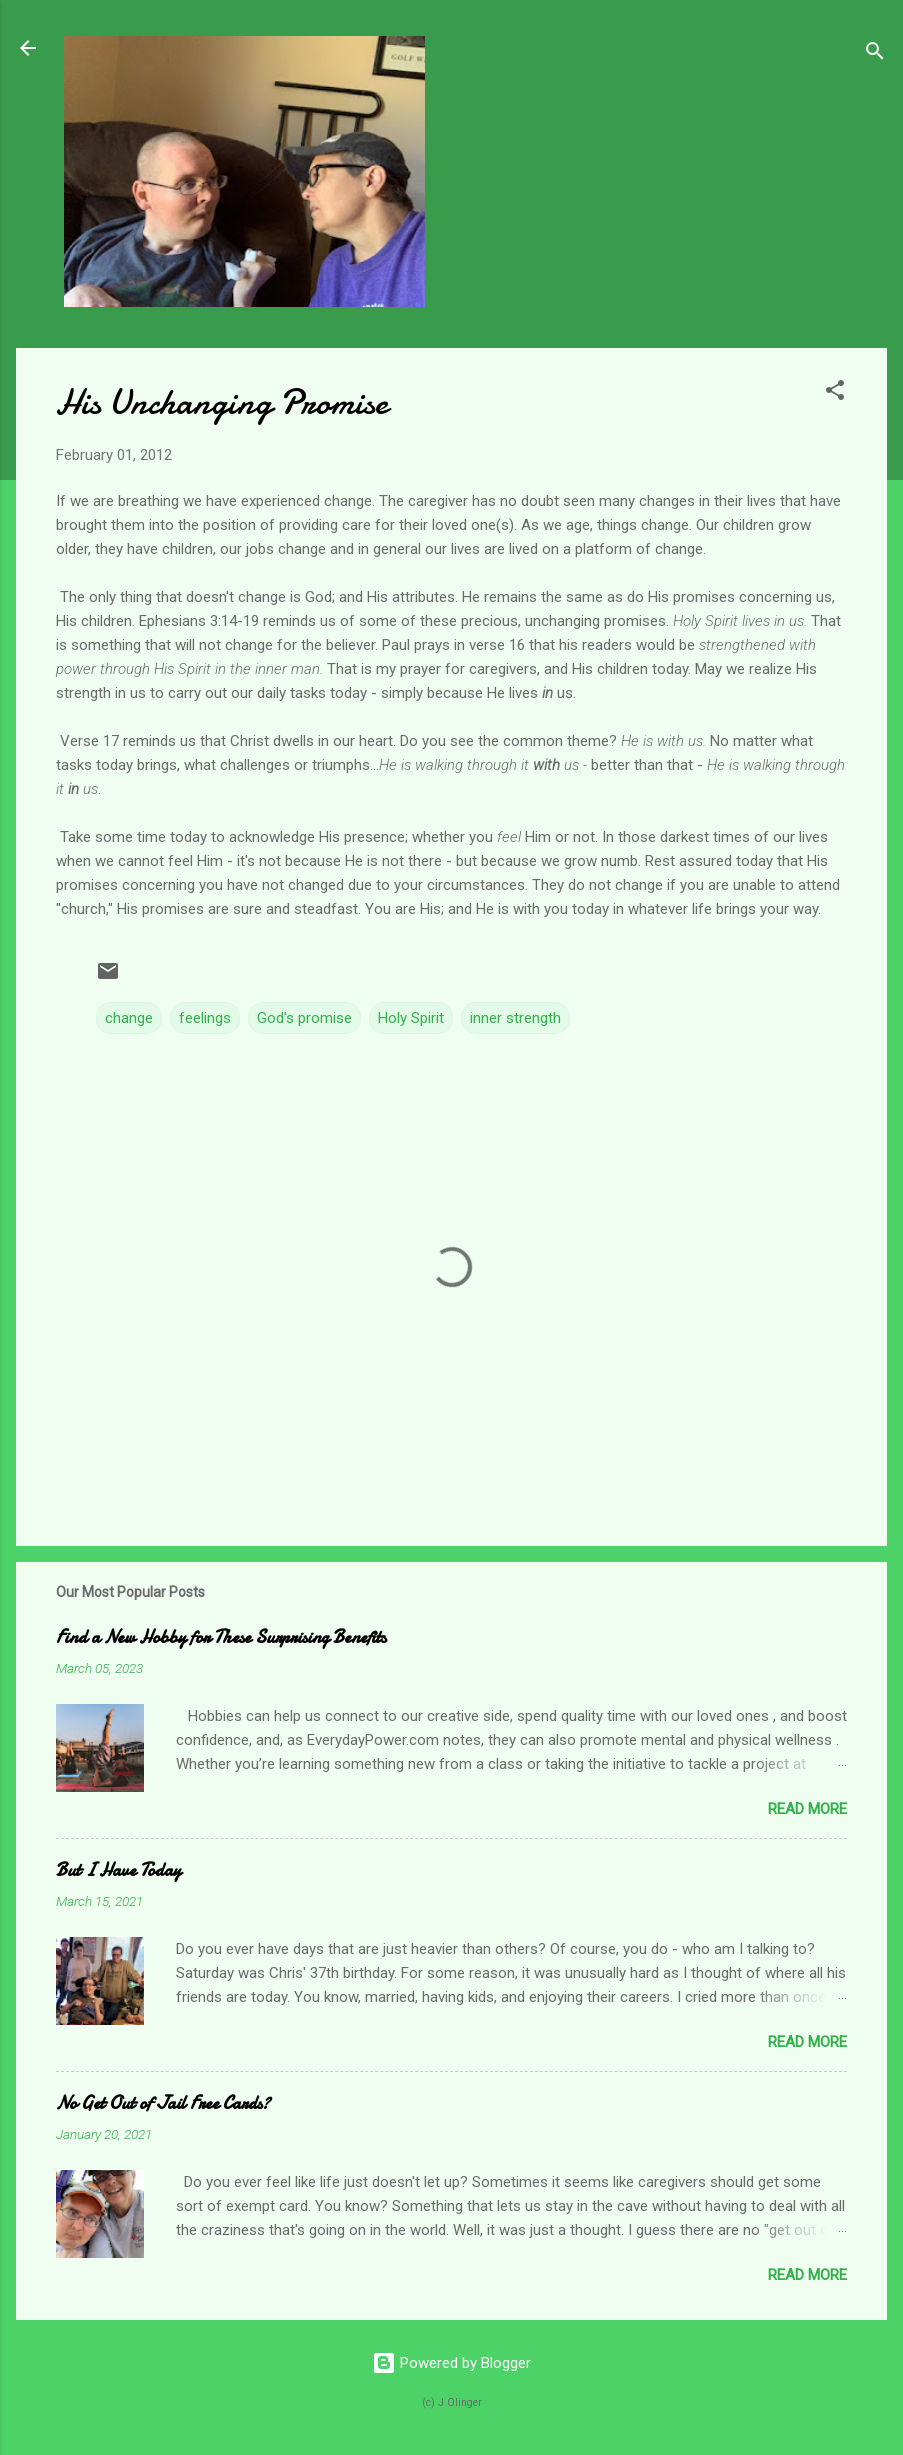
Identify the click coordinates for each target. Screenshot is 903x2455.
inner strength (515, 1018)
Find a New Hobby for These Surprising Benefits (221, 1637)
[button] (835, 393)
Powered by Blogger (451, 2363)
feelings (205, 1018)
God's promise (304, 1018)
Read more (807, 1809)
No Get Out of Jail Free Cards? (163, 2103)
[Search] (875, 54)
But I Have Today (118, 1870)
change (129, 1018)
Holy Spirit (411, 1018)
